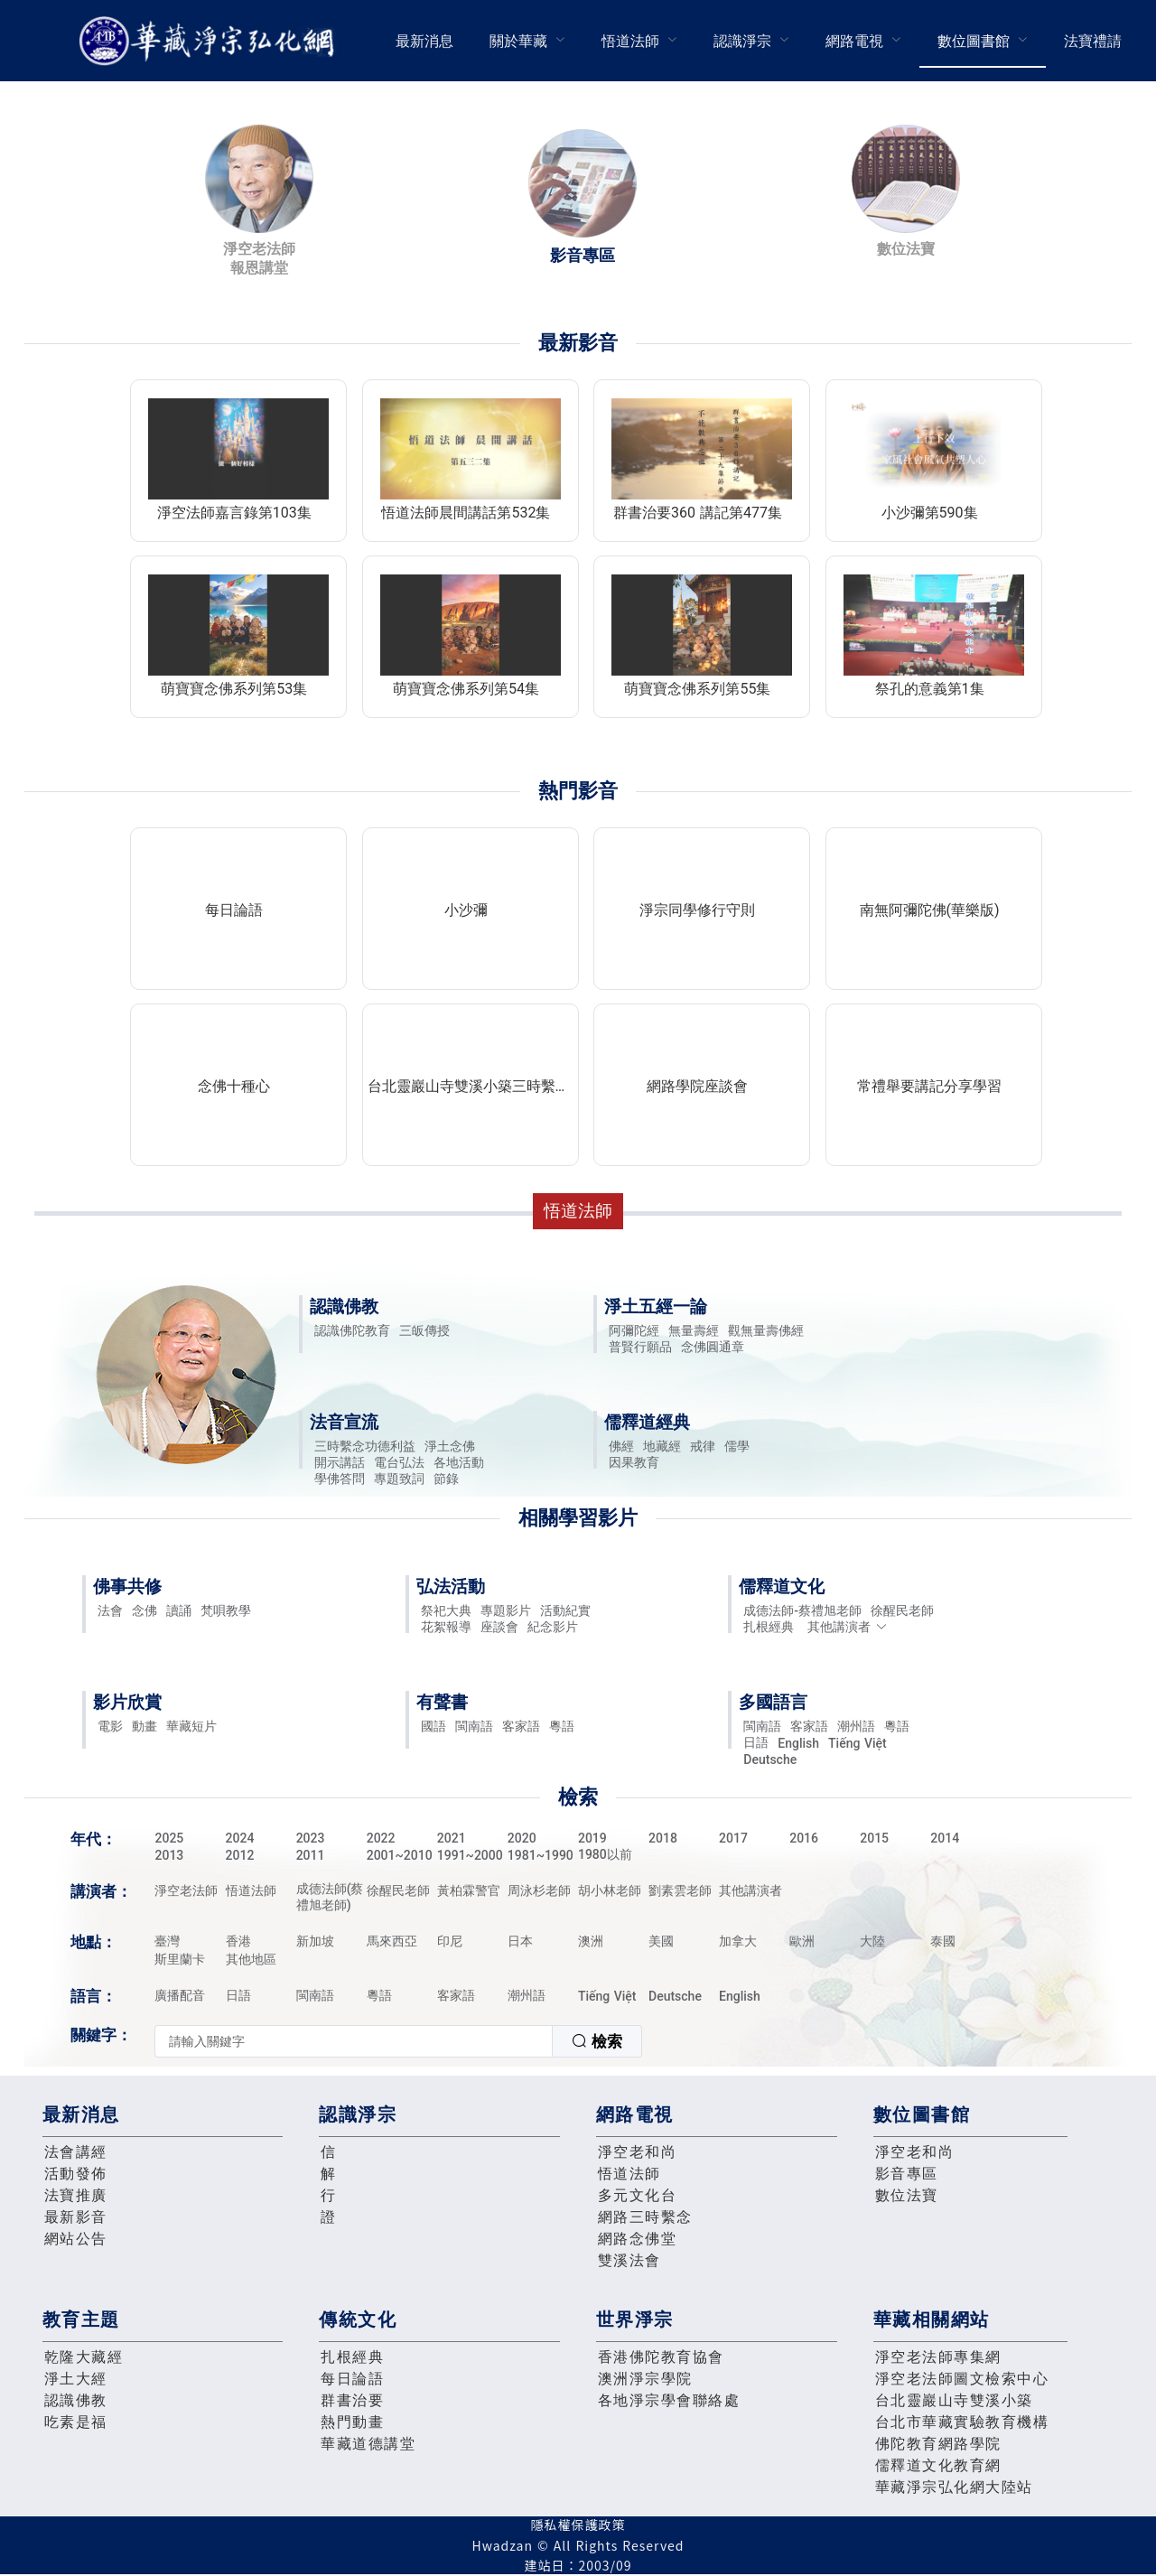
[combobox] (398, 2041)
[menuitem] (424, 41)
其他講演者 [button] (847, 1626)
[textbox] (353, 2041)
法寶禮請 (1093, 41)
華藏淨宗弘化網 (210, 41)
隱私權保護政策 (578, 2524)
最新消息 (424, 41)
